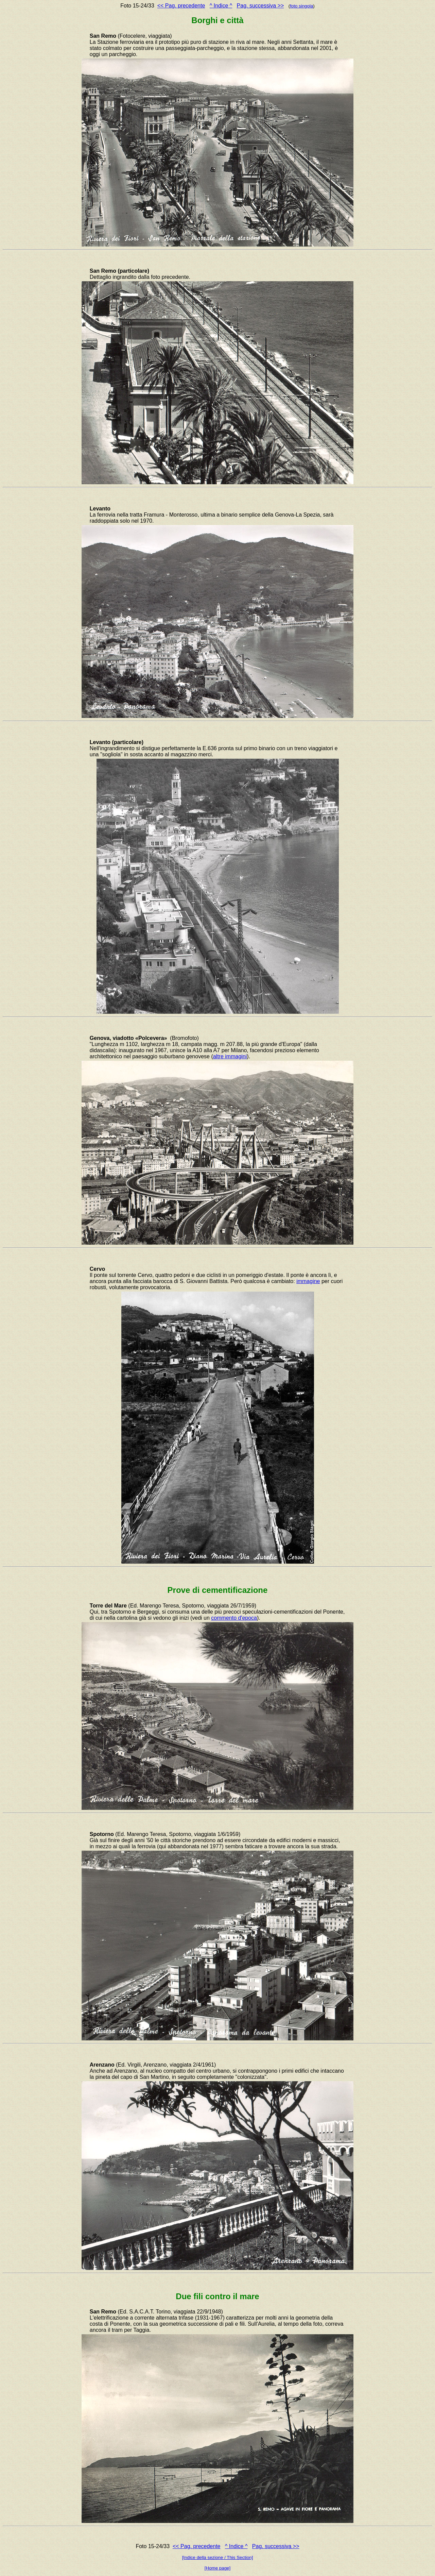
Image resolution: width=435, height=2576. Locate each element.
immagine (308, 1281)
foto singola (301, 6)
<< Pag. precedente (181, 6)
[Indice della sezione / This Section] (217, 2557)
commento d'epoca (234, 1618)
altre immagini (230, 1056)
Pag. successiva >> (260, 6)
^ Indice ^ (221, 6)
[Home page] (217, 2568)
